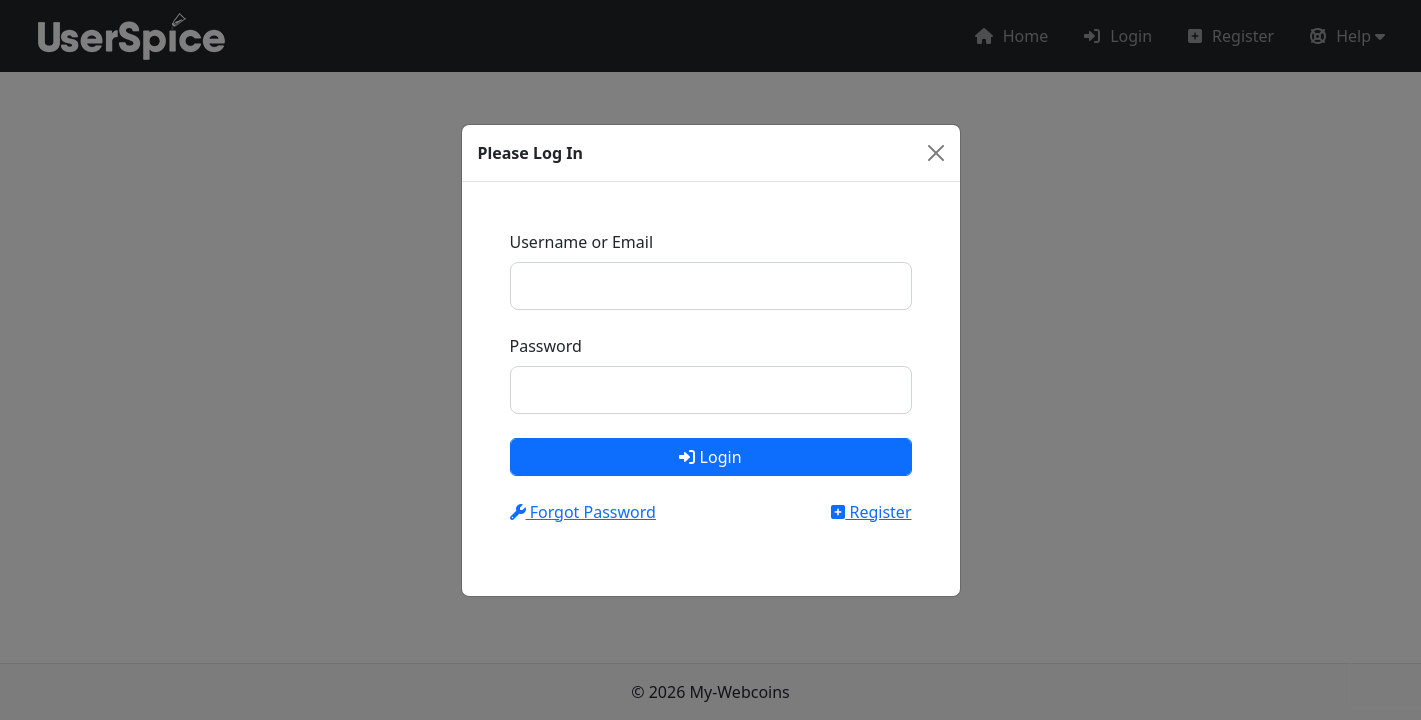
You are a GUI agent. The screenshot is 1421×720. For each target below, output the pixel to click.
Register (871, 512)
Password (546, 346)
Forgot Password (583, 512)
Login (710, 457)
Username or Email (582, 242)
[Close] (936, 153)
